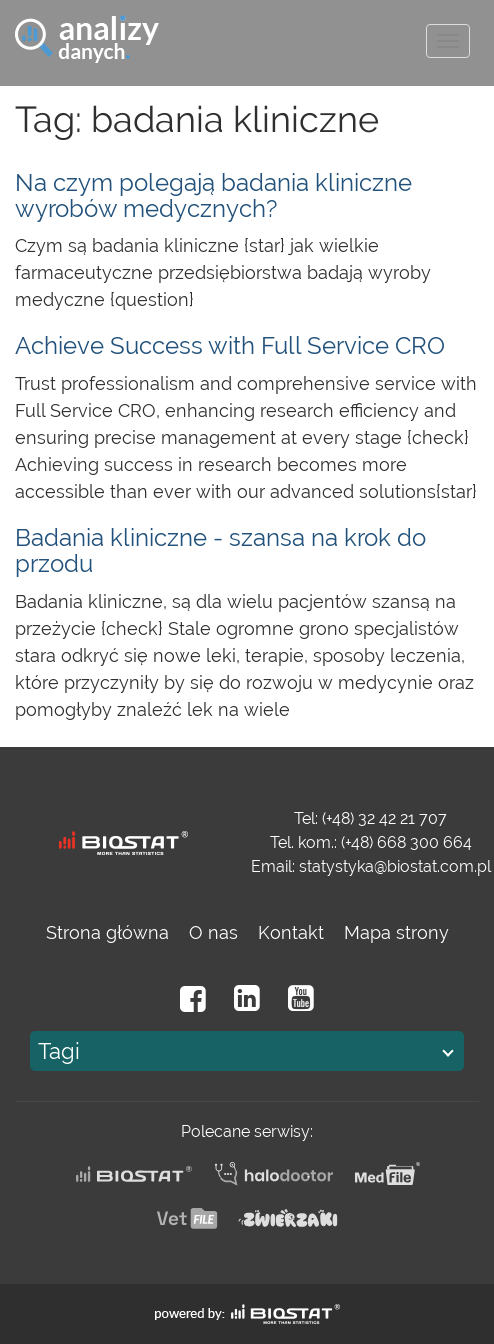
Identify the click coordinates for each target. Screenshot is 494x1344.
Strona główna (107, 932)
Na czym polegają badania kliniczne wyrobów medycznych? (213, 195)
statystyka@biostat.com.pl (395, 866)
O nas (213, 932)
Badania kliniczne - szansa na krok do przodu (220, 550)
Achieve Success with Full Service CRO (230, 345)
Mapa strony (396, 932)
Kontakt (291, 932)
